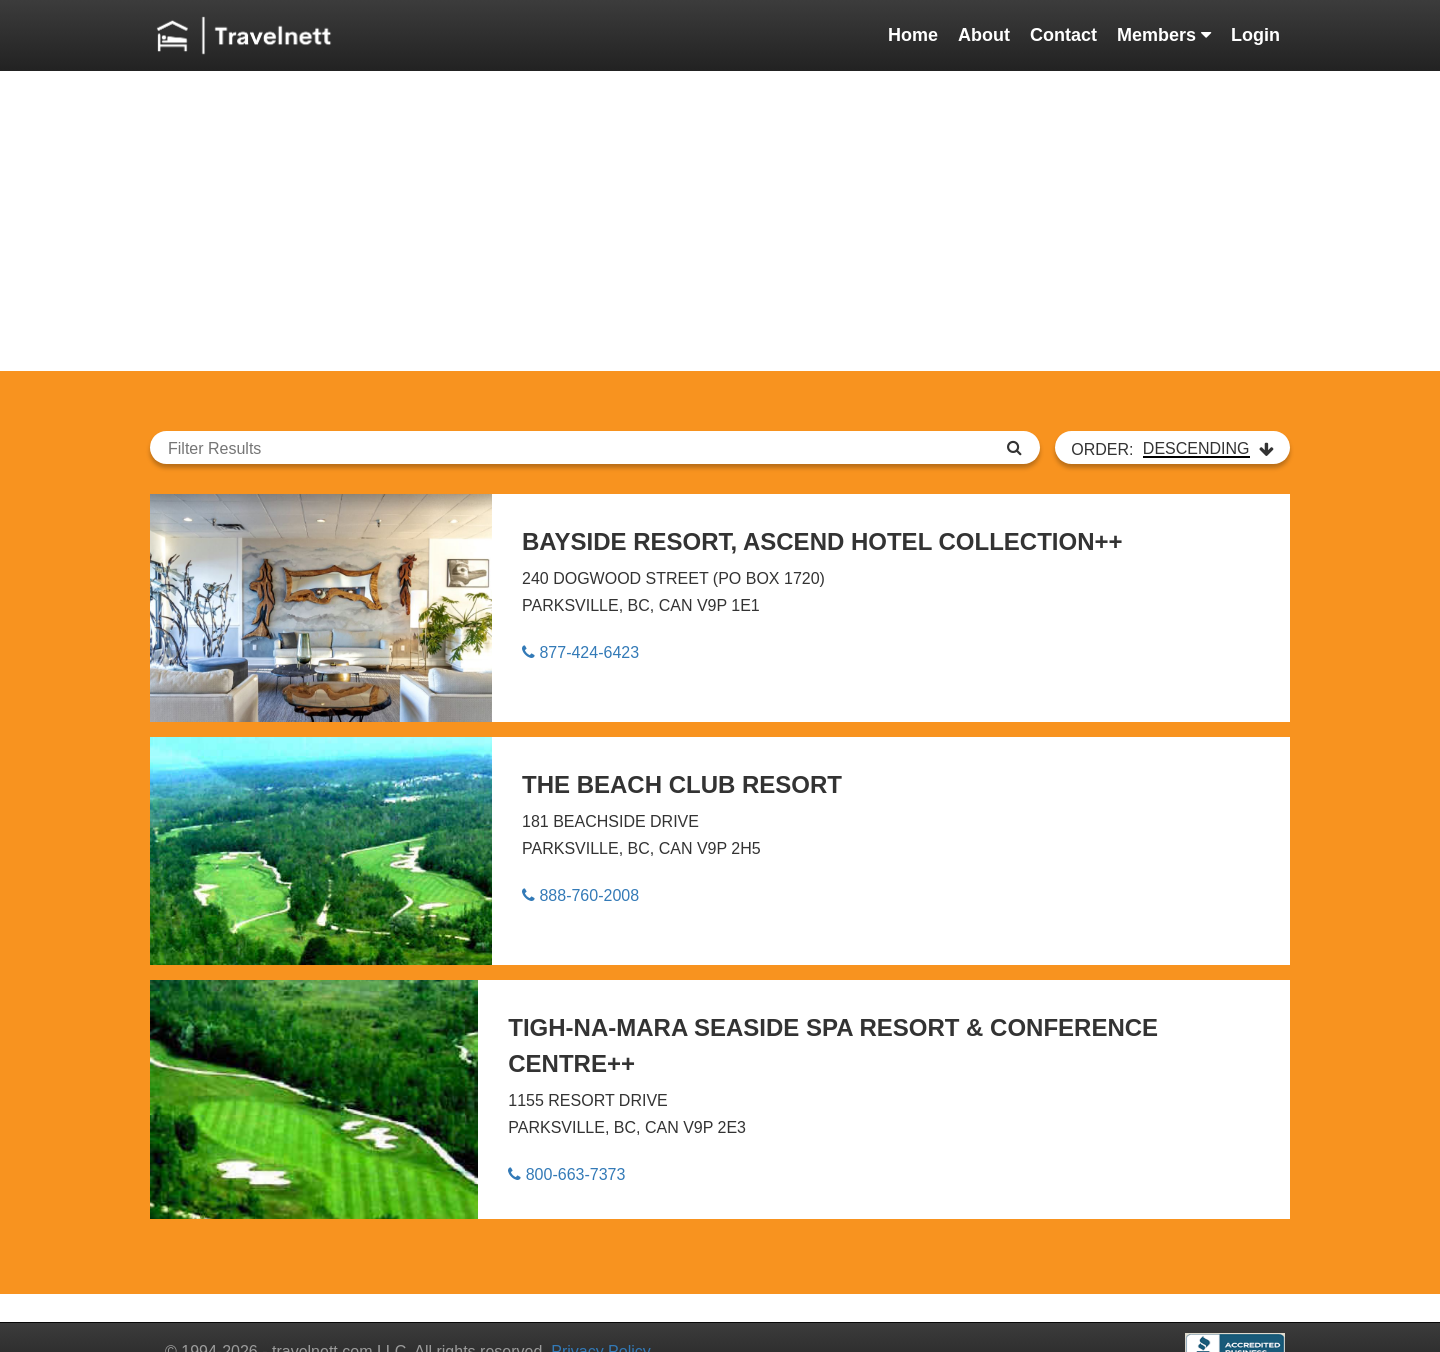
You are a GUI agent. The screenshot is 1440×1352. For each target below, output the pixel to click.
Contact (1063, 35)
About (984, 35)
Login (1255, 35)
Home (913, 35)
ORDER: (1172, 449)
